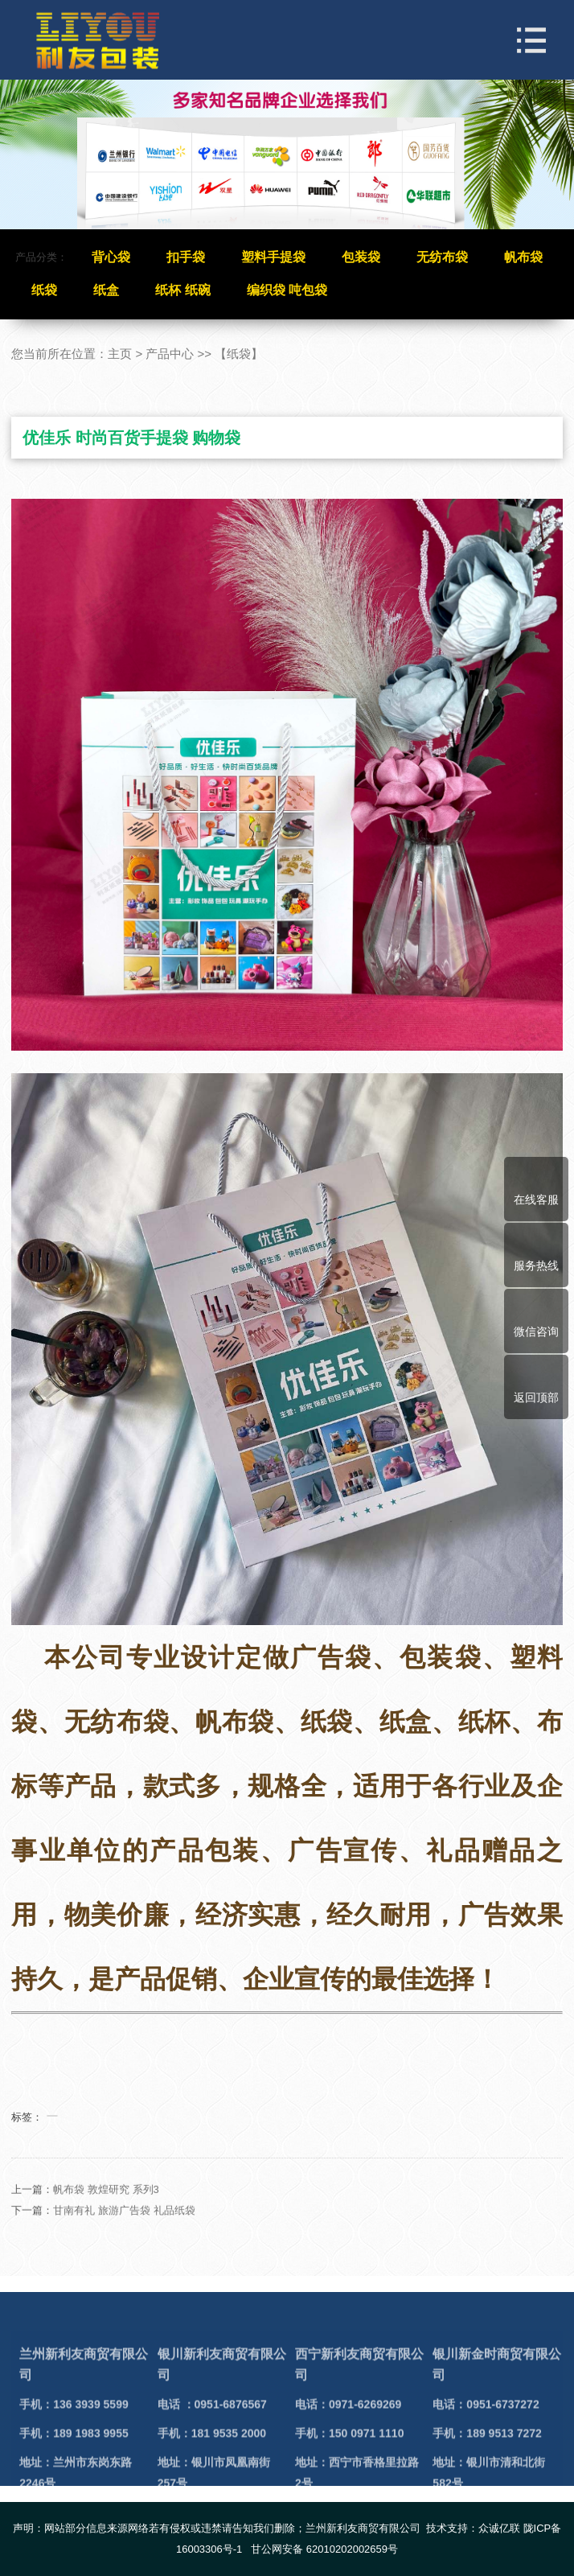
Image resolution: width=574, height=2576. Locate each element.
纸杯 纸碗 (182, 290)
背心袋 (111, 257)
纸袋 (44, 290)
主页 (120, 353)
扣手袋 (185, 257)
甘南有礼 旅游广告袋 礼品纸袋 (124, 2234)
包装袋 (361, 257)
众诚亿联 (499, 2528)
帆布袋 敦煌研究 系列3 (105, 2213)
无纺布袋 (442, 257)
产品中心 (170, 353)
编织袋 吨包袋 (287, 290)
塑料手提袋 (273, 257)
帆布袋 (523, 257)
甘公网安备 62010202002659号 (324, 2549)
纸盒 (106, 290)
